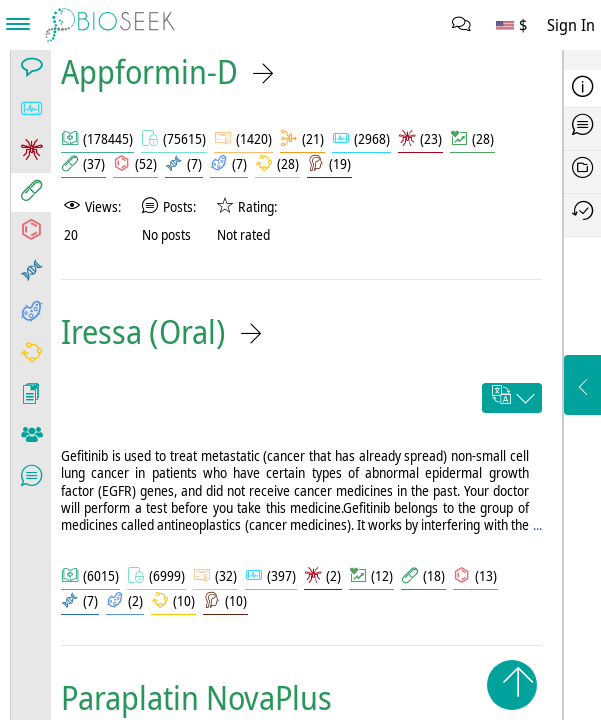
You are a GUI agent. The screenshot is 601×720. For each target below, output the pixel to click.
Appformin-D (149, 71)
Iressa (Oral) (143, 331)
